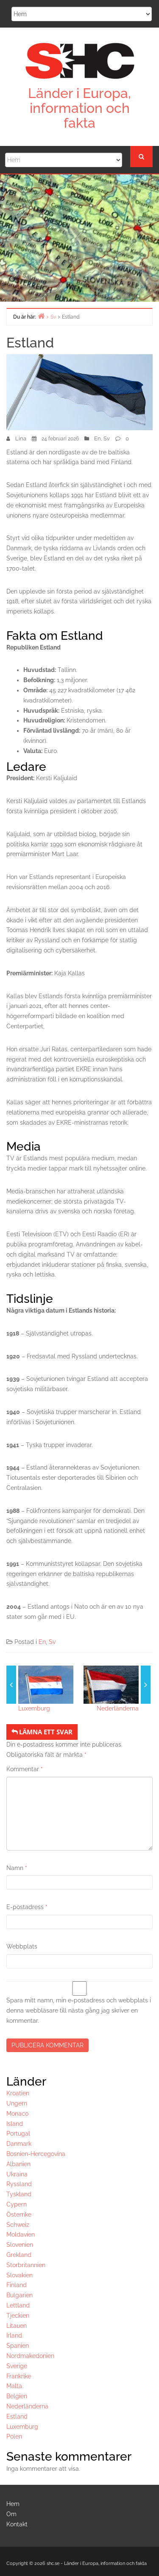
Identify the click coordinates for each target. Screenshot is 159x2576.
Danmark (18, 2143)
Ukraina (17, 2174)
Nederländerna (118, 1708)
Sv (106, 438)
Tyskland (18, 2194)
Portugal (18, 2133)
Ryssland (19, 2184)
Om (11, 2514)
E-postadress (26, 1907)
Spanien (17, 2345)
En (97, 438)
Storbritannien (25, 2265)
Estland (17, 2416)
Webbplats (21, 1946)
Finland (16, 2285)
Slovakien (19, 2275)
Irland (14, 2335)
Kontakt (17, 2524)
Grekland (18, 2254)
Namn (16, 1868)
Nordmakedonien (30, 2355)
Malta (14, 2386)
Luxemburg (34, 1708)
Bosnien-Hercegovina (35, 2153)
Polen (14, 2436)
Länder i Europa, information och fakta (79, 108)
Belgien (16, 2396)
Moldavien (20, 2234)
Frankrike (18, 2376)
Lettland (18, 2305)
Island (14, 2123)
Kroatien (17, 2093)
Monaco (17, 2113)
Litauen (16, 2325)
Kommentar (24, 1769)
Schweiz (17, 2224)
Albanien (18, 2164)
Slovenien (19, 2244)
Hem (13, 2503)
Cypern (16, 2204)
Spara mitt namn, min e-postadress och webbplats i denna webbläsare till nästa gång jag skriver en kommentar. (78, 2010)
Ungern (16, 2103)
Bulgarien (19, 2295)
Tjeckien (17, 2315)
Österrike (18, 2214)
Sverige (16, 2366)
